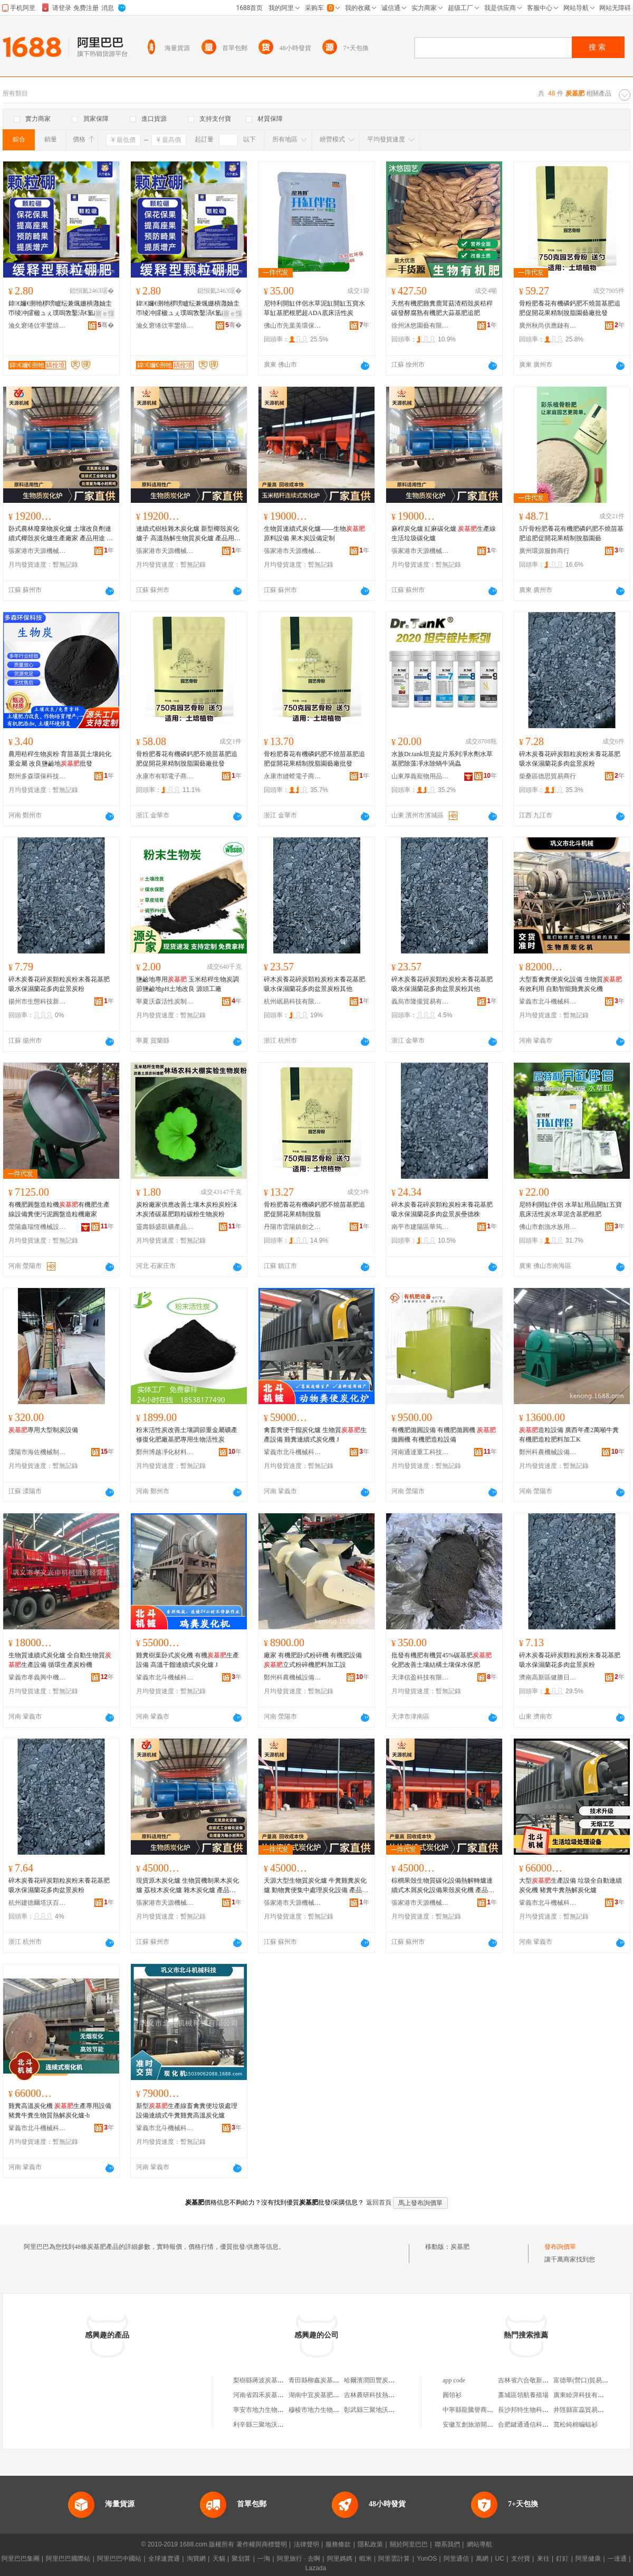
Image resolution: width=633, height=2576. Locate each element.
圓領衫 (452, 2395)
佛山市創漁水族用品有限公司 (548, 1226)
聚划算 (241, 2558)
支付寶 (520, 2558)
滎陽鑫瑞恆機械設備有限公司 (37, 1226)
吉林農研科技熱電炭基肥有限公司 (391, 2395)
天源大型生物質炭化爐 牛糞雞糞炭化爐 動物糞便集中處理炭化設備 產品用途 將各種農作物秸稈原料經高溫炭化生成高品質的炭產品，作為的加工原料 (316, 1886)
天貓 (219, 2558)
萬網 (482, 2558)
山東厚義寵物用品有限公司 (420, 776)
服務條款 (338, 2544)
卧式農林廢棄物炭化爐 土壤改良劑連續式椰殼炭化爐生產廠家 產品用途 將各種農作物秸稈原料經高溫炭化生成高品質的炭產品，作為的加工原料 (60, 534)
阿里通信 (456, 2558)
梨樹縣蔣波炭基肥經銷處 (268, 2380)
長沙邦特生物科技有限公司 (536, 2409)
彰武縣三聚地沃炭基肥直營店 (385, 2409)
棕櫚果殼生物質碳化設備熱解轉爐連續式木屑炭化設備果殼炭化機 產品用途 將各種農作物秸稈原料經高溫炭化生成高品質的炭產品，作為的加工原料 (442, 1886)
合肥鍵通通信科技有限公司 (536, 2424)
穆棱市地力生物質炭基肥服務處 (333, 2409)
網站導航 (479, 2544)
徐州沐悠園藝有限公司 (420, 325)
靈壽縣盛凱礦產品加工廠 (165, 1226)
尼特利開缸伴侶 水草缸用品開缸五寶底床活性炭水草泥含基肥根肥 (570, 1209)
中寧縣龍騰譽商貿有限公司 (481, 2409)
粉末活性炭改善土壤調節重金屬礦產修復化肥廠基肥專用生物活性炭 (186, 1434)
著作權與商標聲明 (261, 2544)
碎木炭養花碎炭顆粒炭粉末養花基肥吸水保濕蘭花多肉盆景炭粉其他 (314, 984)
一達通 (617, 2558)
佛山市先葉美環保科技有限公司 (293, 325)
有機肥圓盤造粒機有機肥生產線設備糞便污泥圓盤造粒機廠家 (59, 1209)
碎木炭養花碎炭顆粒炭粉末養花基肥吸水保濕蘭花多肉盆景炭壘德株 (442, 1209)
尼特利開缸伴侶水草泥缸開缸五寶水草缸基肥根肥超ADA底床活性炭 (314, 308)
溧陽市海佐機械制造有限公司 (37, 1452)
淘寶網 (196, 2558)
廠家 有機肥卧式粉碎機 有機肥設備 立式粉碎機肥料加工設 (313, 1660)
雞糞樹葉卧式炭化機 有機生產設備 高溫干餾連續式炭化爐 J (187, 1660)
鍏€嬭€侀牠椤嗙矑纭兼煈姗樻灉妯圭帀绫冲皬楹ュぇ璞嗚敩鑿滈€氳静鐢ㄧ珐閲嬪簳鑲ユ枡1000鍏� (60, 309)
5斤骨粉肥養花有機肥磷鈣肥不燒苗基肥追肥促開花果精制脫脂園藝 (571, 533)
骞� (106, 325)
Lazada (315, 2568)
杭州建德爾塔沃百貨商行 (37, 1902)
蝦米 (365, 2558)
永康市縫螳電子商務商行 (293, 776)
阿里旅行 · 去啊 (298, 2558)
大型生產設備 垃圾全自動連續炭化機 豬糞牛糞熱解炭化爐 (570, 1885)
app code (454, 2380)
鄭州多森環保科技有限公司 (37, 776)
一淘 (263, 2558)
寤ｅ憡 (104, 313)
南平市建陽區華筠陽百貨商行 (420, 1226)
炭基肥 (459, 2246)
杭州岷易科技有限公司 (293, 1001)
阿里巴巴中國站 (119, 2558)
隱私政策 (370, 2544)
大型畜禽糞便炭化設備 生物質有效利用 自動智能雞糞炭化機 (570, 984)
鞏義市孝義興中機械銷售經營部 (37, 1677)
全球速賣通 (164, 2558)
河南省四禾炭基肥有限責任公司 (277, 2395)
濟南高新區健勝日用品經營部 (548, 1677)
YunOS (427, 2558)
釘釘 (562, 2558)
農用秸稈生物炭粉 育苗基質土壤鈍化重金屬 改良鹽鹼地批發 (59, 758)
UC (499, 2558)
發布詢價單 (560, 2246)
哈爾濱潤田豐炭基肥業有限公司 (388, 2380)
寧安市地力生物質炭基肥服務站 (277, 2409)
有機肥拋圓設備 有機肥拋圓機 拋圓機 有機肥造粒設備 (443, 1434)
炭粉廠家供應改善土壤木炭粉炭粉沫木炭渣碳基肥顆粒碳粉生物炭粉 (186, 1209)
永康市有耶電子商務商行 (165, 776)
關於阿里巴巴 (409, 2544)
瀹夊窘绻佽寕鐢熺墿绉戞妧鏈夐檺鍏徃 (37, 325)
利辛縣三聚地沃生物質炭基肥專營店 (283, 2424)
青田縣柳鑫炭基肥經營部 (323, 2380)
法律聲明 (306, 2544)
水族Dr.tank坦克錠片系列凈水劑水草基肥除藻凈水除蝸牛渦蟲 (442, 758)
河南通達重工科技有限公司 (420, 1452)
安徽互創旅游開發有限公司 (481, 2424)
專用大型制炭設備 (43, 1430)
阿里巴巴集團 (21, 2558)
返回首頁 (378, 2202)
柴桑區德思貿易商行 (547, 776)
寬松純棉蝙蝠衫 (575, 2424)
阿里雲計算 (394, 2558)
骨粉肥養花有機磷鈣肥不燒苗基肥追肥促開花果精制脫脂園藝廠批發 (569, 308)
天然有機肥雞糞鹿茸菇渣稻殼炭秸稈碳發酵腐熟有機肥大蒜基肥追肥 (442, 308)
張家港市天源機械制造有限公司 (37, 551)
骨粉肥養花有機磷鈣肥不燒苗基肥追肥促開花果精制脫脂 (314, 1209)
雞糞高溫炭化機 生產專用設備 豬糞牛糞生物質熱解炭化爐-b (59, 2110)
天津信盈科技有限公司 (420, 1677)
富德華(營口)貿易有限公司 (590, 2380)
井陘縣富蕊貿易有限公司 (588, 2409)
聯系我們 (447, 2544)
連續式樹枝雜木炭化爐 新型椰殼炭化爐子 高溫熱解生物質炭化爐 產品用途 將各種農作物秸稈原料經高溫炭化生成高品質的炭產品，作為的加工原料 (188, 534)
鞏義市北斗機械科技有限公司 (548, 1001)
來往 (543, 2558)
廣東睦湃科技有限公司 (585, 2395)
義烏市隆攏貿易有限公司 (420, 1001)
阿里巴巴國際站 (68, 2558)
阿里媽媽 (339, 2558)
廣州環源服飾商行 (544, 551)
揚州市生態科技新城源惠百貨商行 (37, 1001)
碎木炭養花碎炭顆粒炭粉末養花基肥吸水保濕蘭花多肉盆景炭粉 (569, 758)
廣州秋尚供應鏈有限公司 (548, 325)
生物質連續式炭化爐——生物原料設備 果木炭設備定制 (314, 533)
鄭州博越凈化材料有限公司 (165, 1452)
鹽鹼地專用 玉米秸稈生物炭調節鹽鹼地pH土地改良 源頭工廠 (187, 984)
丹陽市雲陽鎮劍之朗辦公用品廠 (293, 1226)
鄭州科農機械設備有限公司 (548, 1452)
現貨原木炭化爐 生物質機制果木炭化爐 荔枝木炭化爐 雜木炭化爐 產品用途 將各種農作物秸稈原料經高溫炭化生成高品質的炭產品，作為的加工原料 (187, 1886)
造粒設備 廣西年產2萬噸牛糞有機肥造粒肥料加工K (569, 1434)
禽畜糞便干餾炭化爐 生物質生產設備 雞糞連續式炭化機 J (315, 1434)
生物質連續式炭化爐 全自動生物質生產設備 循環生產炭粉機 (59, 1660)
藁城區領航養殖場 (523, 2395)
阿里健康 (588, 2558)
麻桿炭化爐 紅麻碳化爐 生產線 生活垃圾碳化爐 (443, 533)
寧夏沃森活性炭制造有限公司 (165, 1001)
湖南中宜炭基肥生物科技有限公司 (336, 2395)
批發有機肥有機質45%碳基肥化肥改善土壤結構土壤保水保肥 (441, 1660)
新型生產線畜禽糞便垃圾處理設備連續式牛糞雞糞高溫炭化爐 (186, 2110)
